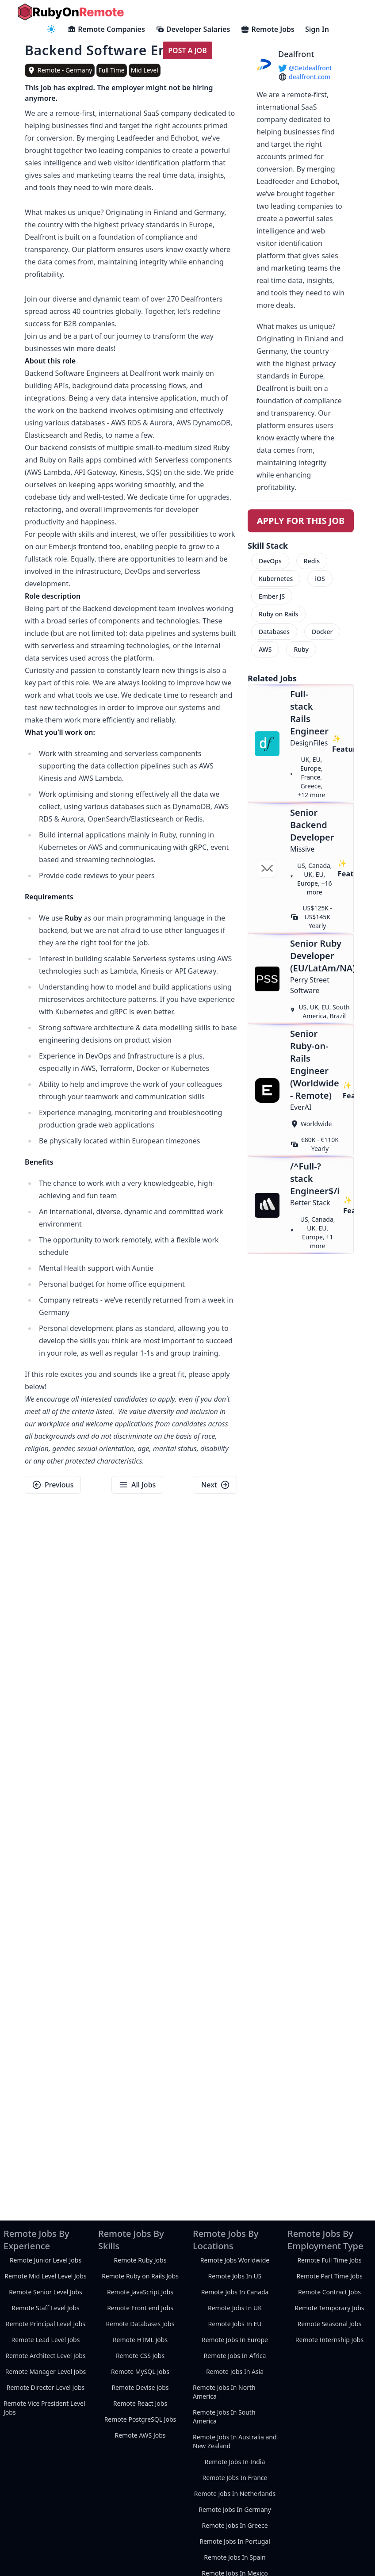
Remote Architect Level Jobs (45, 2355)
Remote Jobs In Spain (234, 2557)
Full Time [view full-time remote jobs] (112, 70)
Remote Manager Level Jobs (45, 2371)
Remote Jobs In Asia (235, 2371)
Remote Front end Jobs (140, 2308)
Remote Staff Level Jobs (45, 2308)
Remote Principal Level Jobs (45, 2324)
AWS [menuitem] (265, 649)
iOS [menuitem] (320, 578)
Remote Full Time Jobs (329, 2260)
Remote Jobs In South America (224, 2416)
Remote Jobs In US (235, 2276)
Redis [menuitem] (312, 561)
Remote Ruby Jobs (140, 2260)
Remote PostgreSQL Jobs (140, 2419)
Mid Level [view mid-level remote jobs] (144, 70)
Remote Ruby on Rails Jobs (140, 2276)
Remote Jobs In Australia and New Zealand (235, 2441)
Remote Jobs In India (235, 2462)
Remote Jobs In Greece (235, 2525)
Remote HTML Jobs (140, 2339)
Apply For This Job (301, 521)
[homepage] (71, 12)
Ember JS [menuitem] (272, 596)
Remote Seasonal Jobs (330, 2324)
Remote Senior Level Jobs (45, 2292)
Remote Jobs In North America (224, 2391)
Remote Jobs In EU (234, 2324)
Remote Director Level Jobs (45, 2387)
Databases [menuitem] (274, 631)
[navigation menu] (51, 29)
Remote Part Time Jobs (329, 2276)
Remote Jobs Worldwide (234, 2260)
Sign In (317, 29)
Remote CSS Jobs (140, 2355)
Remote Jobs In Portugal (234, 2541)
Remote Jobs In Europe (235, 2339)
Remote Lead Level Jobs (45, 2339)
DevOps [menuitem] (270, 561)
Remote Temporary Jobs (329, 2308)
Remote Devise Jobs (139, 2387)
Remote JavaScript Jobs (140, 2292)
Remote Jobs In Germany (235, 2509)
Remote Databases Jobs (140, 2324)
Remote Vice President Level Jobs (44, 2407)
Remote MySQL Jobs (140, 2371)
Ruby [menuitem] (301, 649)
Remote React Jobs (140, 2403)
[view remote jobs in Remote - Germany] (60, 70)
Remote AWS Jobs (140, 2435)
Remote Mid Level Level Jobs (45, 2276)
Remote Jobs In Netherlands (235, 2493)
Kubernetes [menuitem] (276, 578)
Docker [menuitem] (322, 631)
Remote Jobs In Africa (235, 2355)
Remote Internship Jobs (329, 2339)
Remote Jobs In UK (235, 2308)
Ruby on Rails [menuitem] (278, 614)
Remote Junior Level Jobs (45, 2260)
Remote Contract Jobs (329, 2292)
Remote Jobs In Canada (235, 2292)
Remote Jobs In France (235, 2477)
